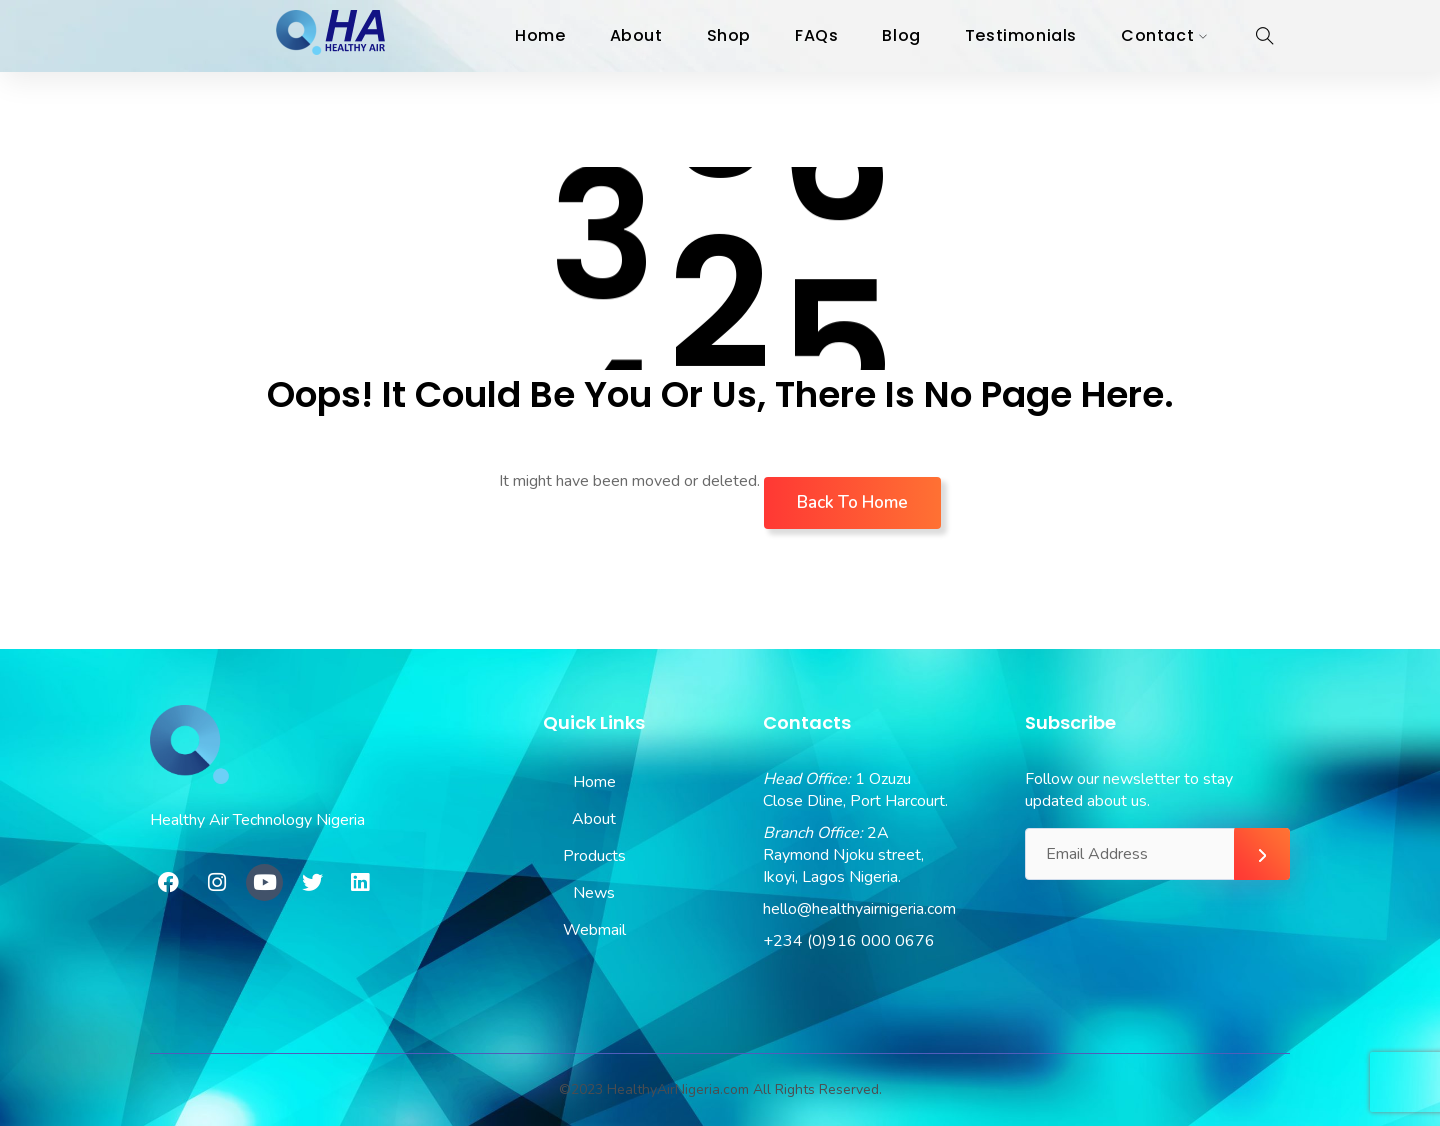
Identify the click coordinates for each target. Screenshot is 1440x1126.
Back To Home (852, 502)
